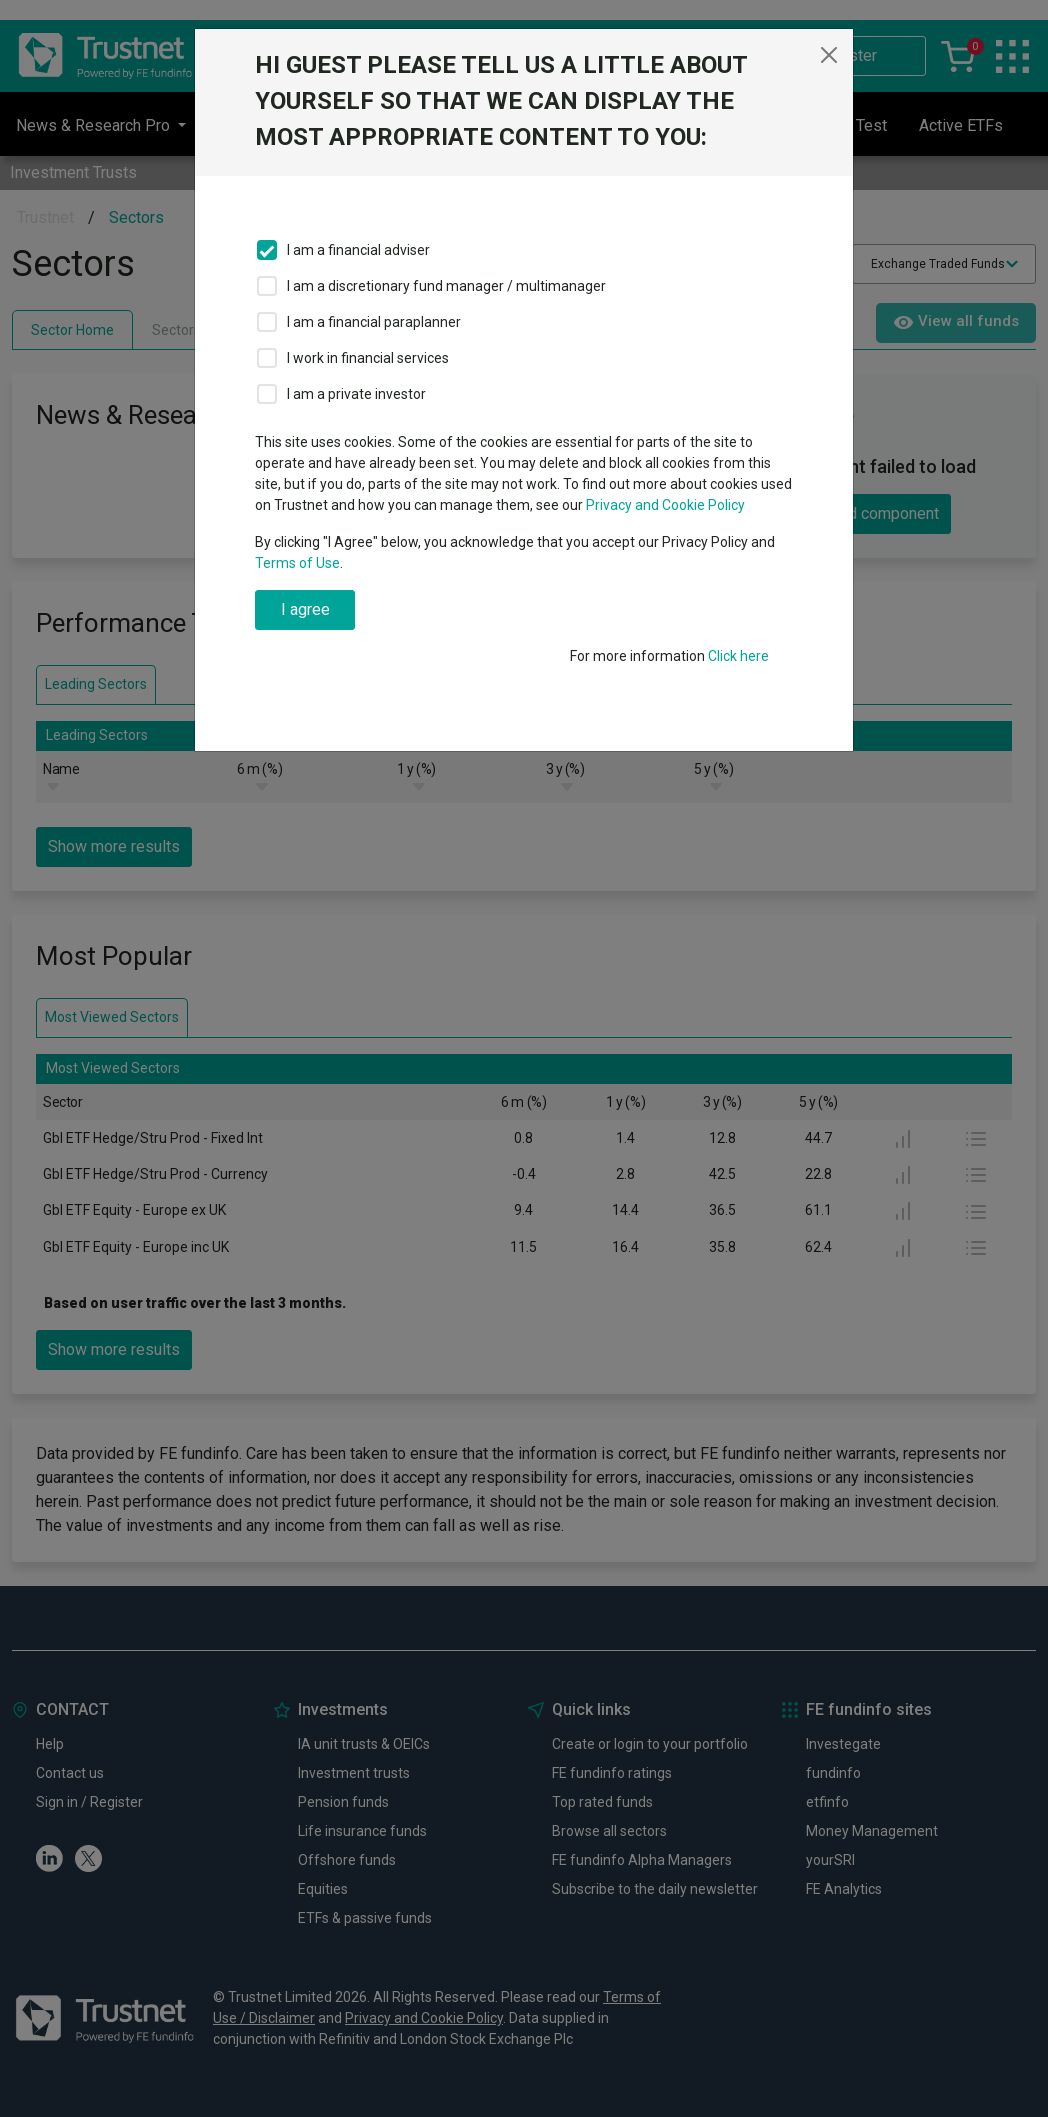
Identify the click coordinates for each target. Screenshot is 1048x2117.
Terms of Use (297, 563)
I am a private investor (356, 394)
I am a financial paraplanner (374, 322)
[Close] (829, 55)
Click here (738, 656)
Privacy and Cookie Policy (665, 505)
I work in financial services (368, 358)
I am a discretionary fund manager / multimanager (446, 286)
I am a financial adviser (358, 250)
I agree (305, 609)
